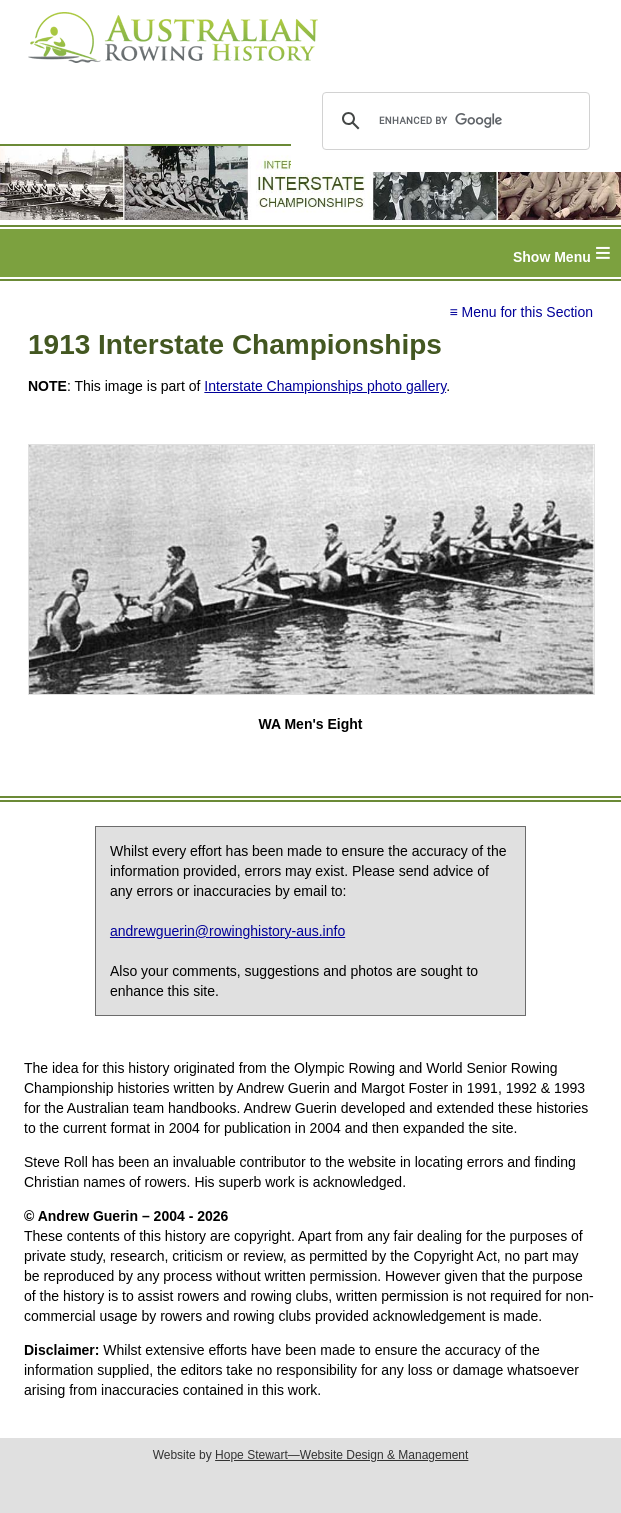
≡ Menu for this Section (521, 312)
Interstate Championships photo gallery (325, 386)
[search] (452, 121)
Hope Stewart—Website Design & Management (341, 1455)
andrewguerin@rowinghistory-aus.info (227, 931)
